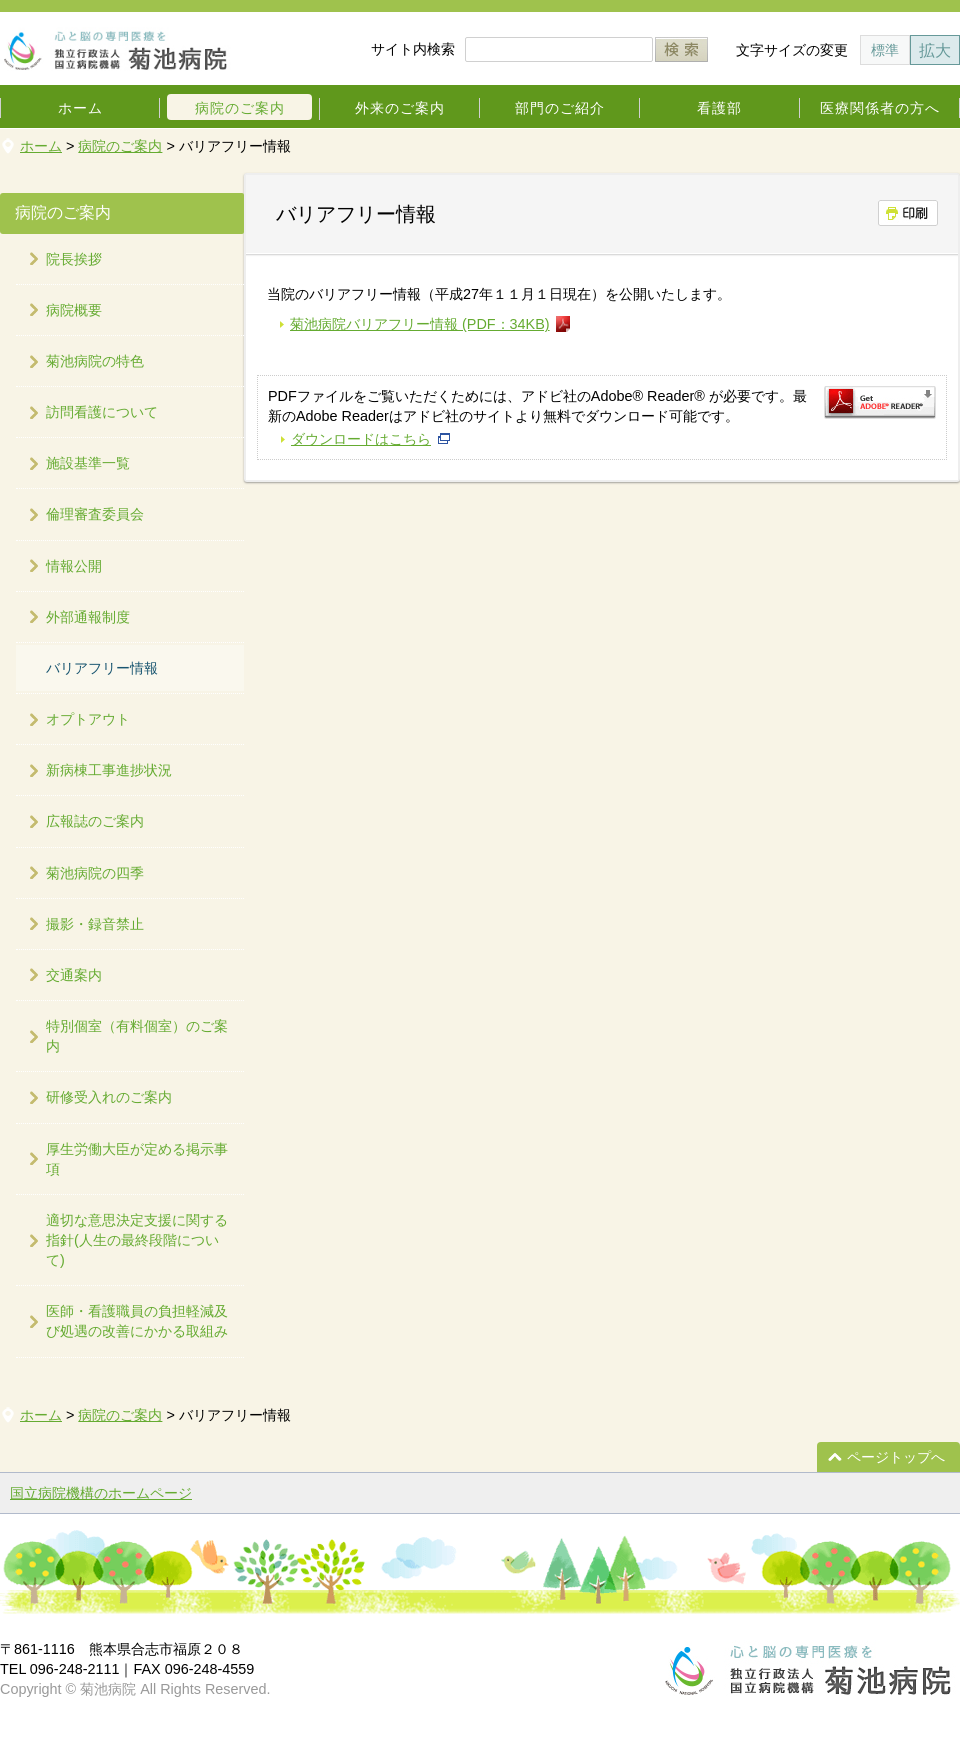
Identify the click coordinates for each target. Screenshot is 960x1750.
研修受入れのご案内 (109, 1097)
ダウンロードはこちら (361, 439)
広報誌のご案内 (95, 821)
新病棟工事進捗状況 (109, 770)
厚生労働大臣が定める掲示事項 (137, 1159)
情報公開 (74, 566)
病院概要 (74, 310)
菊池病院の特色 (95, 361)
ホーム (80, 108)
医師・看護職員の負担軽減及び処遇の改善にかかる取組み (137, 1321)
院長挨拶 (74, 259)
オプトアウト (88, 719)
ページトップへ (896, 1457)
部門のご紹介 (560, 108)
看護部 (719, 108)
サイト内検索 (413, 49)
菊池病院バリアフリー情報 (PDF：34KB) (420, 324)
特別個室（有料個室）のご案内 (137, 1036)
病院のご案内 (240, 108)
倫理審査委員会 (95, 514)
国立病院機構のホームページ (101, 1493)
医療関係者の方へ (880, 108)
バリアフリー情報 (102, 668)
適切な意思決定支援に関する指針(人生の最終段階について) (137, 1240)
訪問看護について (102, 412)
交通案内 (74, 975)
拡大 (935, 50)
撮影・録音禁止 (95, 924)
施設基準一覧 (88, 463)
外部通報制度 (88, 617)
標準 (885, 50)
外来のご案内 (400, 108)
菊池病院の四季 (95, 873)
